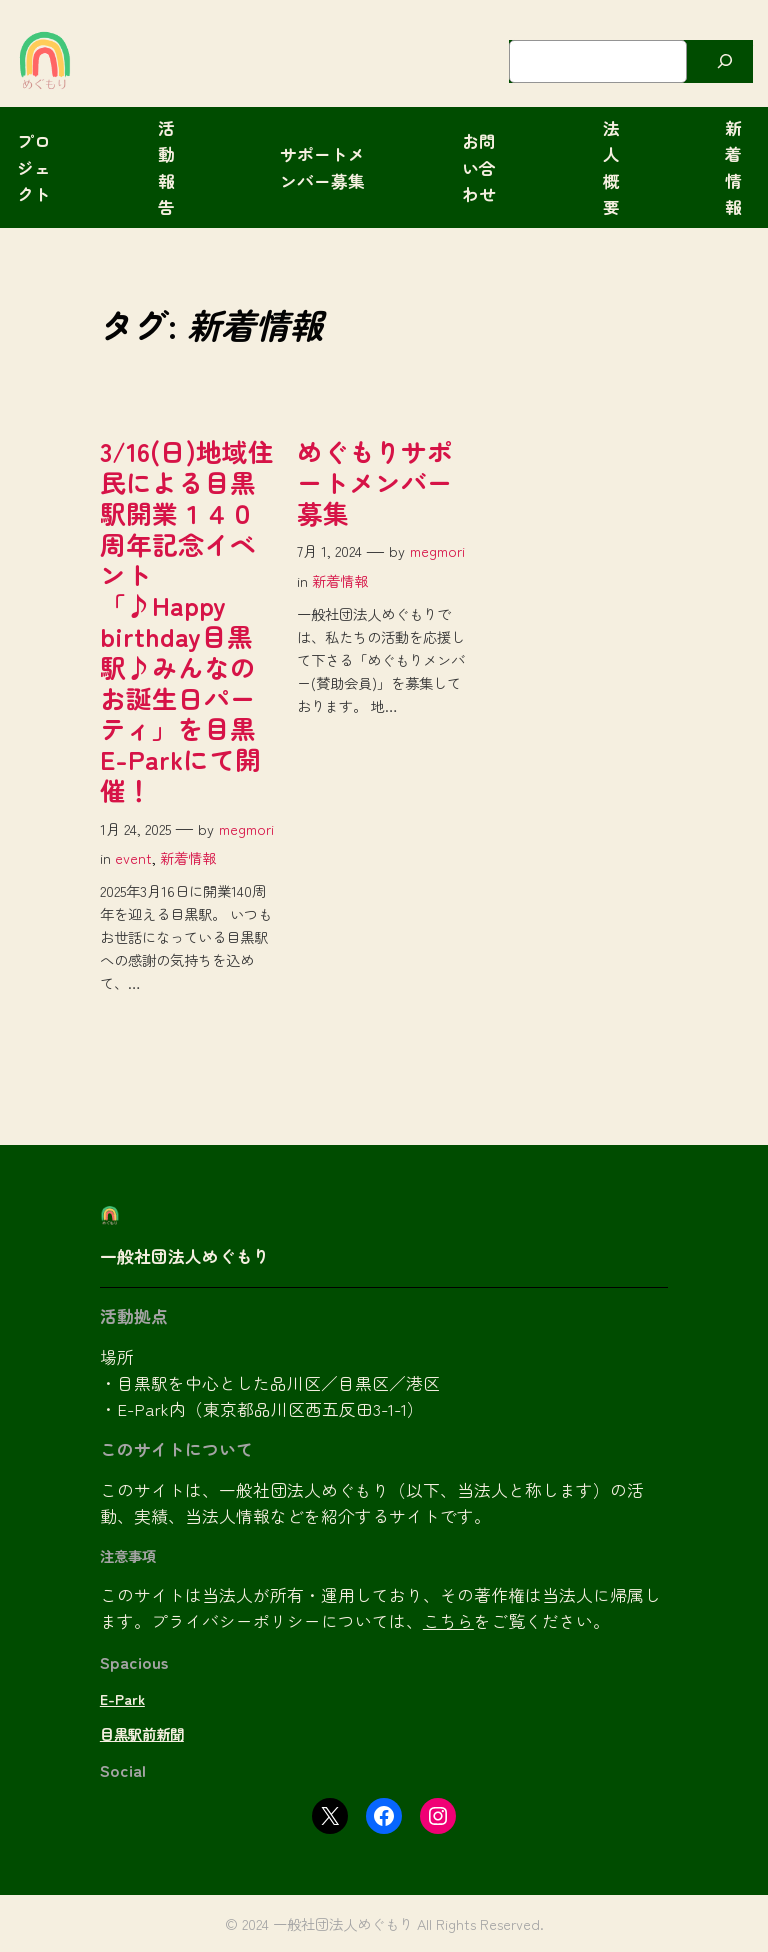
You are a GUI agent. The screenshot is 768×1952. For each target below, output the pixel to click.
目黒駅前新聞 (142, 1733)
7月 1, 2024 (329, 550)
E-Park (122, 1698)
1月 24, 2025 (135, 828)
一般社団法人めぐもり (185, 1256)
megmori (246, 828)
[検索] (725, 61)
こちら (448, 1621)
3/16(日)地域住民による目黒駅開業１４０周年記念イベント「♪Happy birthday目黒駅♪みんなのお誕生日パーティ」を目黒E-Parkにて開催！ (187, 621)
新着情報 (188, 857)
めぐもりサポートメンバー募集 (375, 482)
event (133, 857)
